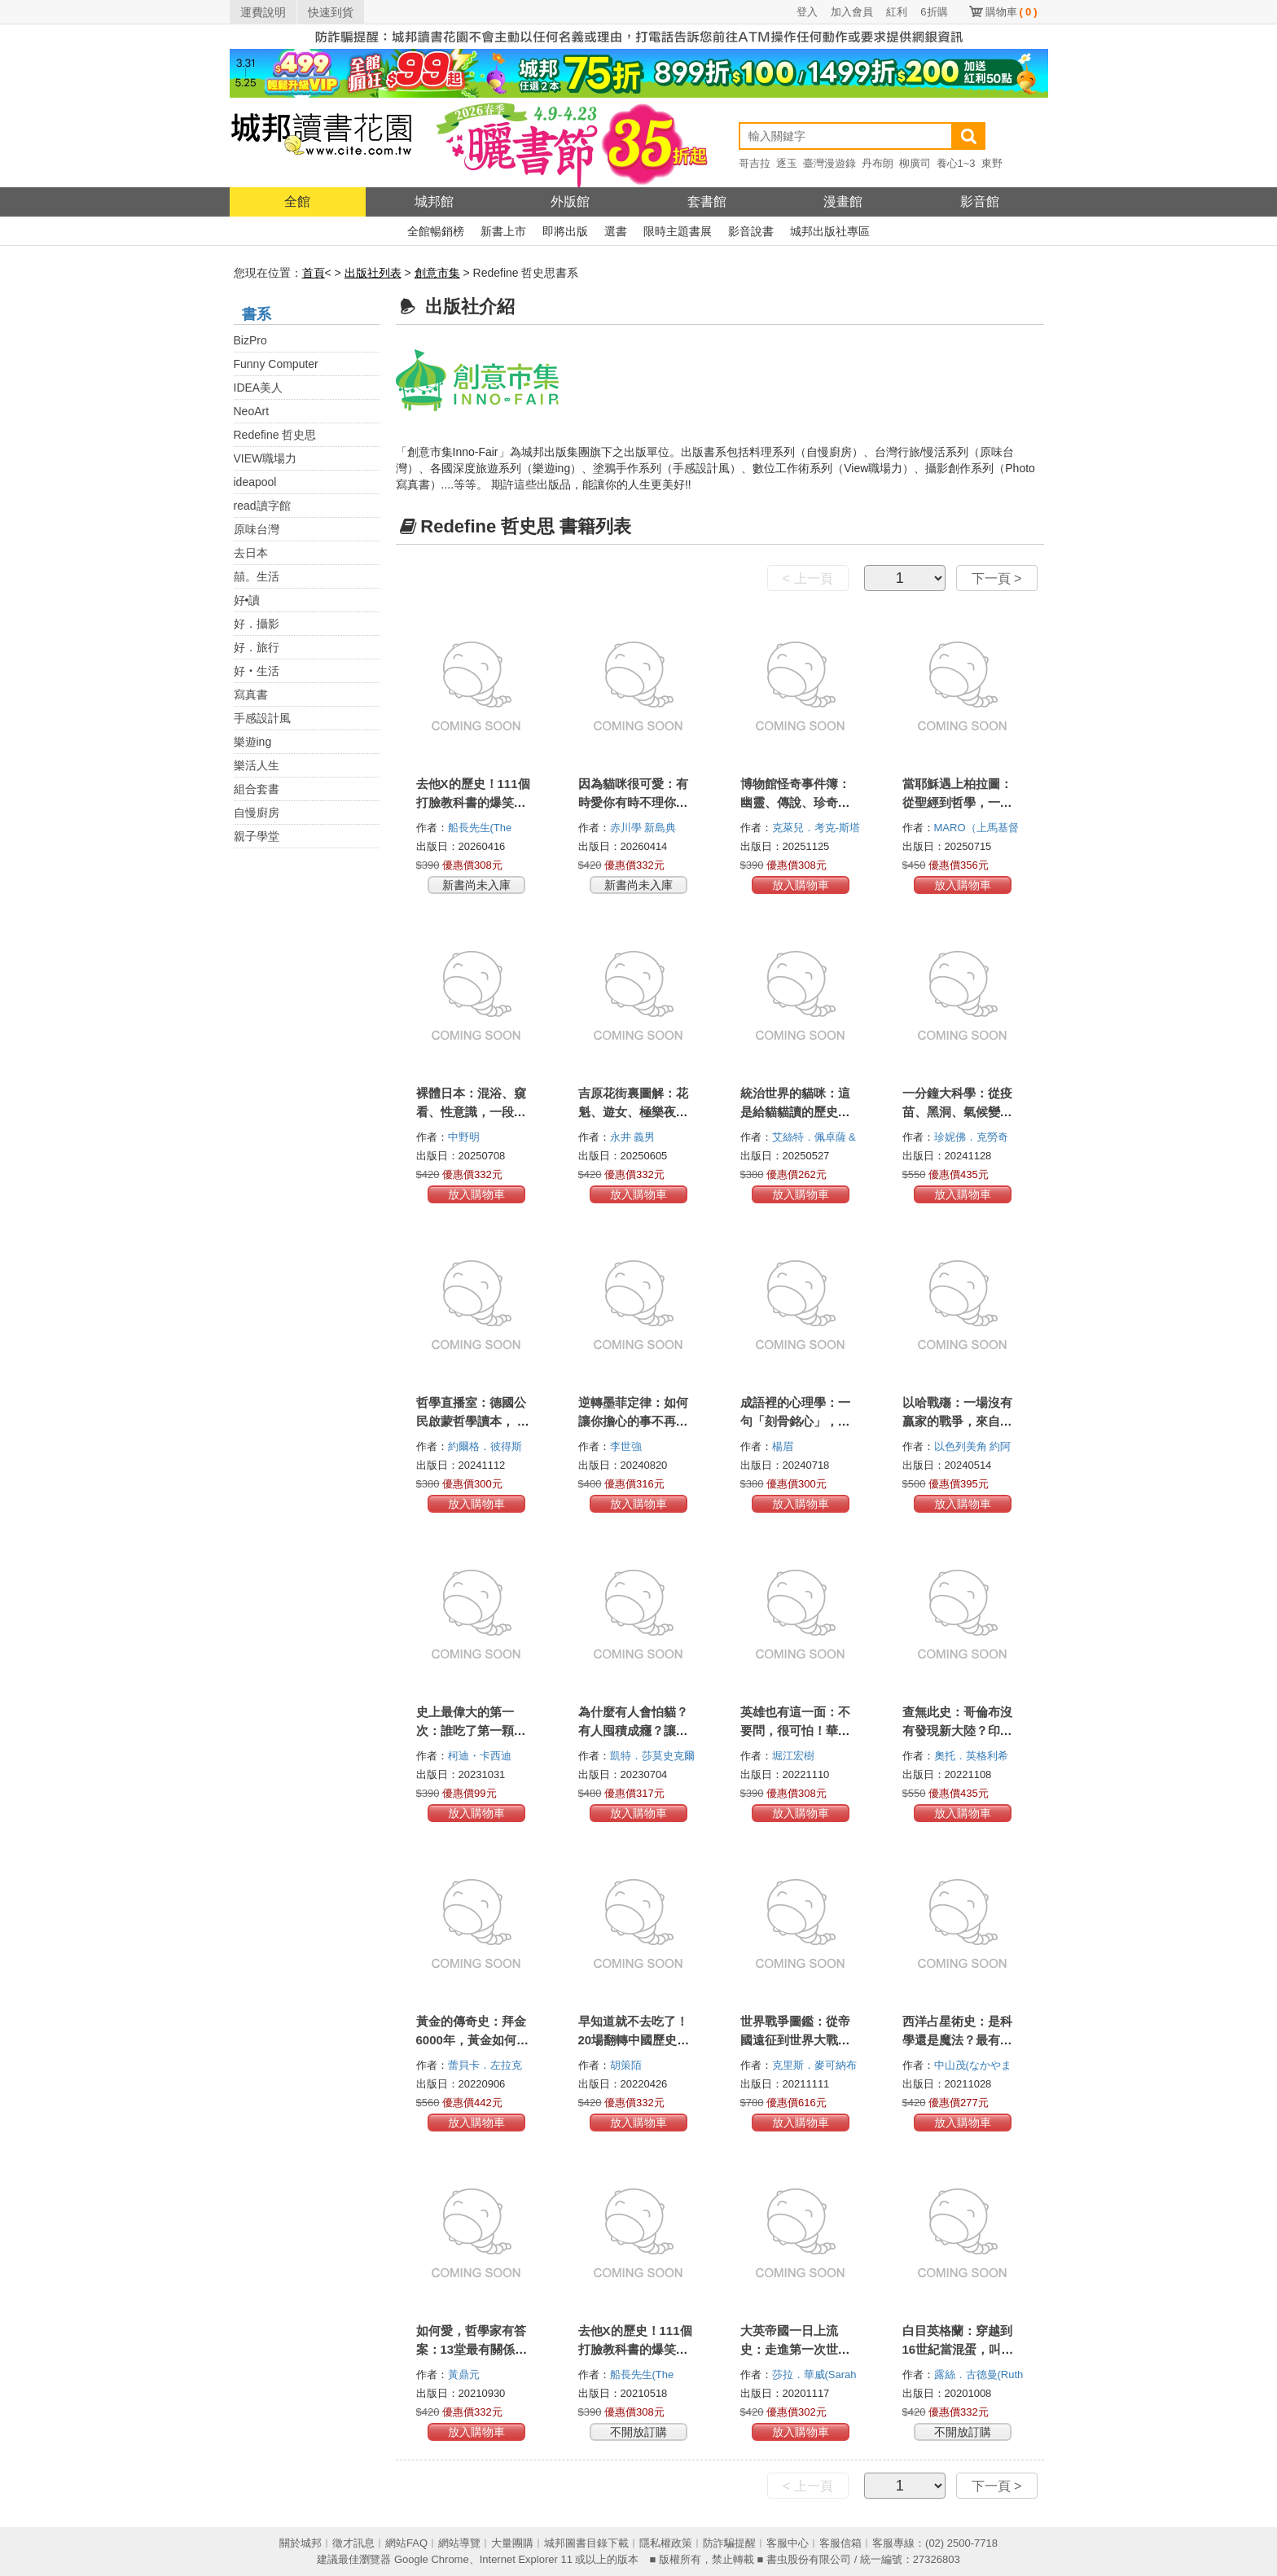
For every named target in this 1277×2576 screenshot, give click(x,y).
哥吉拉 (754, 163)
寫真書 (251, 694)
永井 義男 (634, 1137)
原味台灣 (256, 529)
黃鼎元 (465, 2374)
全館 (297, 201)
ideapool (255, 481)
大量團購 (512, 2543)
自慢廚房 (256, 812)
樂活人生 (256, 765)
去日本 (251, 552)
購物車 (1011, 12)
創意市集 (437, 272)
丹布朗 (877, 163)
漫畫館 (842, 201)
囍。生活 (256, 576)
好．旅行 (256, 647)
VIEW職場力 (265, 458)
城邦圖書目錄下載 (586, 2543)
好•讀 (247, 600)
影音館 (979, 201)
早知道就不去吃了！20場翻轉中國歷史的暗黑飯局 (634, 2040)
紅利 (896, 12)
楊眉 (784, 1446)
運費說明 (263, 12)
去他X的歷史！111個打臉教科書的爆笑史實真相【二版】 (473, 802)
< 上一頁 (808, 578)
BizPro (250, 340)
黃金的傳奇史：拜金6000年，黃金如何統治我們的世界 (472, 2040)
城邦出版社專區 (830, 231)
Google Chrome (431, 2559)
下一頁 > (997, 578)
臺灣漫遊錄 (829, 163)
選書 (615, 231)
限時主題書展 (677, 231)
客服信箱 (840, 2543)
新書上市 (503, 231)
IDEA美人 (258, 387)
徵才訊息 (353, 2543)
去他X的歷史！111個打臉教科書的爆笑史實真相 (635, 2349)
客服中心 (787, 2543)
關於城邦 (300, 2543)
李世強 (627, 1446)
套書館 (706, 201)
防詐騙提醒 (729, 2543)
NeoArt (252, 411)
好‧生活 (256, 670)
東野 (992, 163)
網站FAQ (406, 2543)
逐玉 (786, 163)
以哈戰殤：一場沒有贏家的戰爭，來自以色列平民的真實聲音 (957, 1421)
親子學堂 (256, 836)
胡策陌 (627, 2065)
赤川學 (627, 827)
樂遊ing (253, 741)
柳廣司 (915, 163)
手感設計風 (262, 718)
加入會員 (852, 12)
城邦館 (434, 201)
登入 (807, 12)
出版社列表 (373, 272)
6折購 (933, 12)
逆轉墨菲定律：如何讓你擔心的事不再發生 (633, 1421)
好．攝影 (256, 623)
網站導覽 (459, 2543)
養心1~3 (956, 163)
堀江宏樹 (795, 1756)
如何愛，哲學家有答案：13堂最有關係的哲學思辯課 (472, 2349)
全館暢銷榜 (435, 231)
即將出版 (565, 231)
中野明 (465, 1137)
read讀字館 (262, 505)
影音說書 (751, 231)
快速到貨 (330, 12)
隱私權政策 (665, 2543)
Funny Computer (276, 363)
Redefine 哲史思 (275, 434)
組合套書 (256, 788)
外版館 (570, 201)
